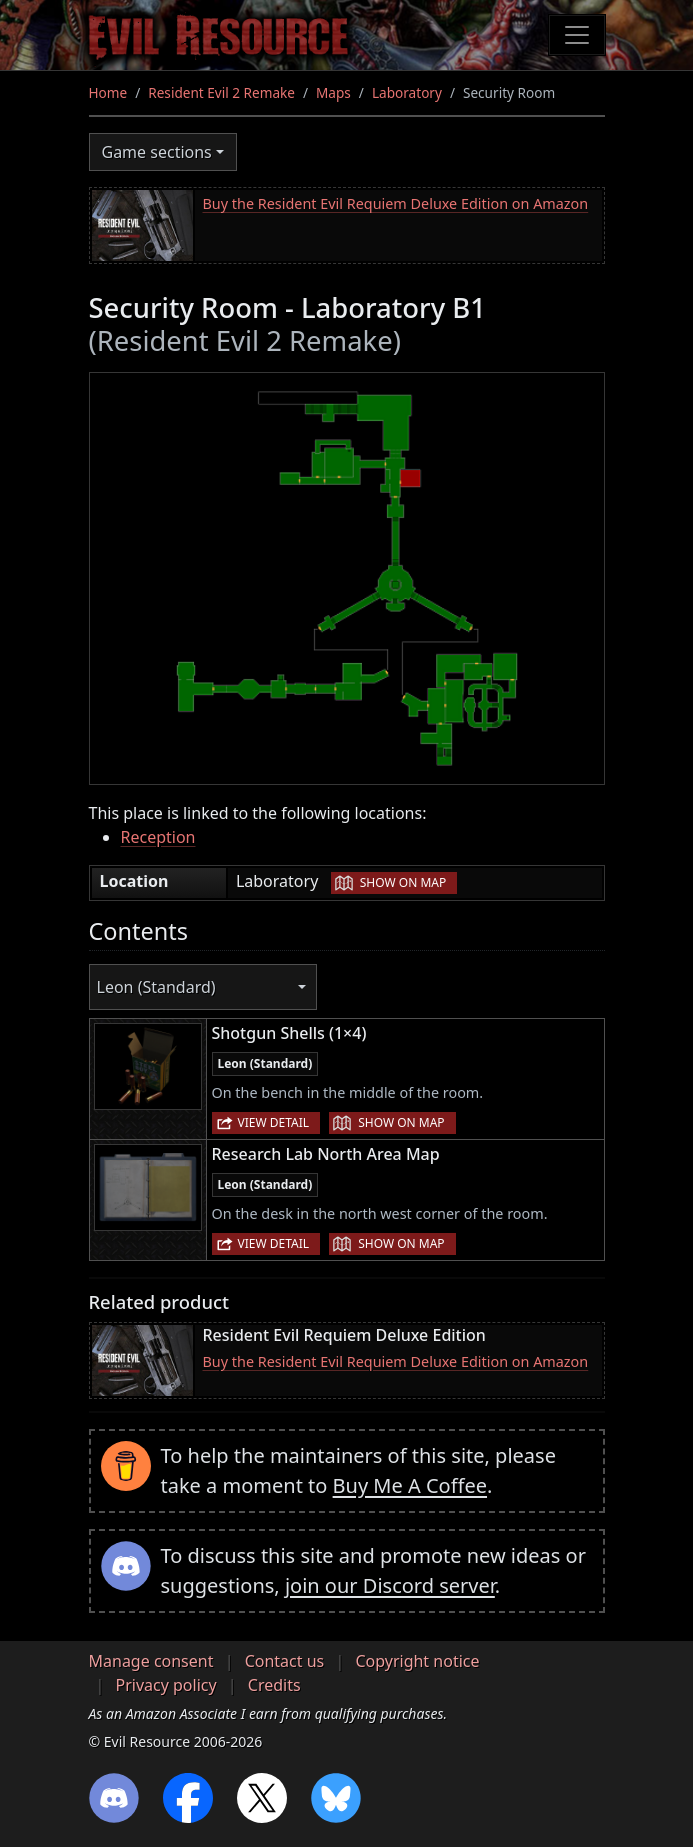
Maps (333, 92)
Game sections (157, 152)
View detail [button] (274, 1122)
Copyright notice (417, 1661)
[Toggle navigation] (577, 35)
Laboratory (407, 92)
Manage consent (151, 1661)
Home (108, 92)
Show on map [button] (403, 882)
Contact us (285, 1661)
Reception (158, 837)
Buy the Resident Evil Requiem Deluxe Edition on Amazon (396, 203)
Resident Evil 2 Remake (221, 92)
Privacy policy (166, 1685)
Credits (274, 1685)
